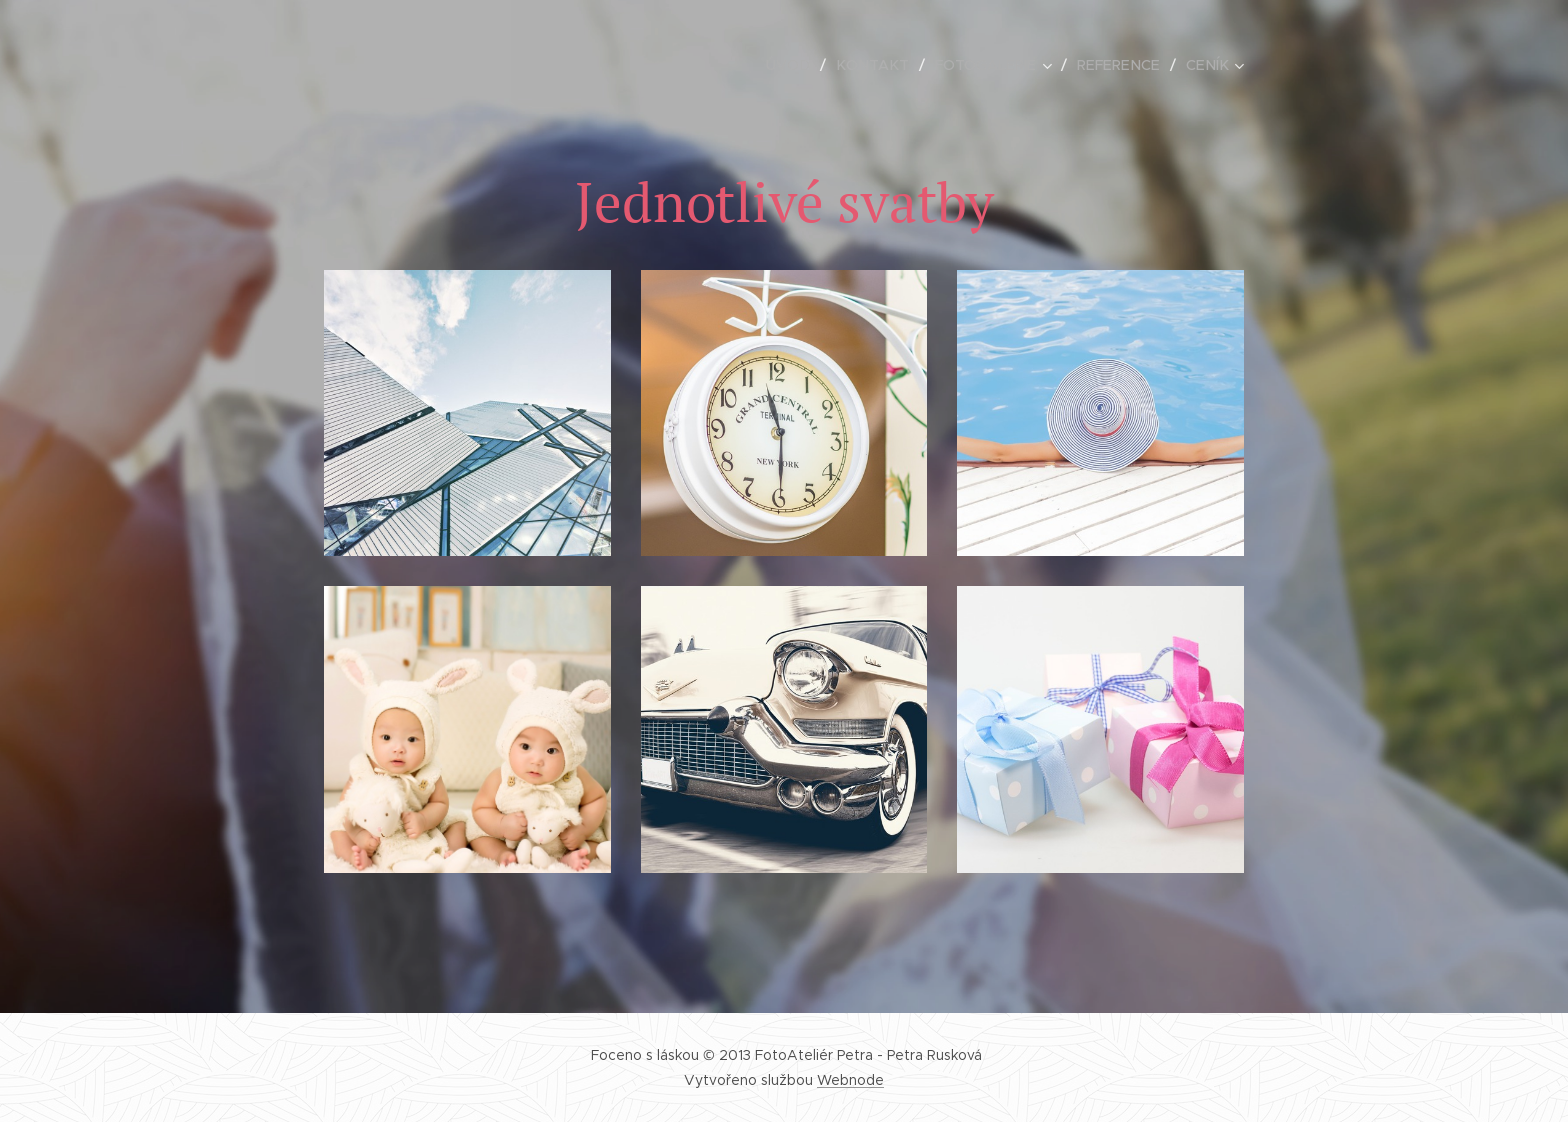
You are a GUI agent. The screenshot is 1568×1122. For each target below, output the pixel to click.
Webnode (850, 1080)
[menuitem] (808, 65)
